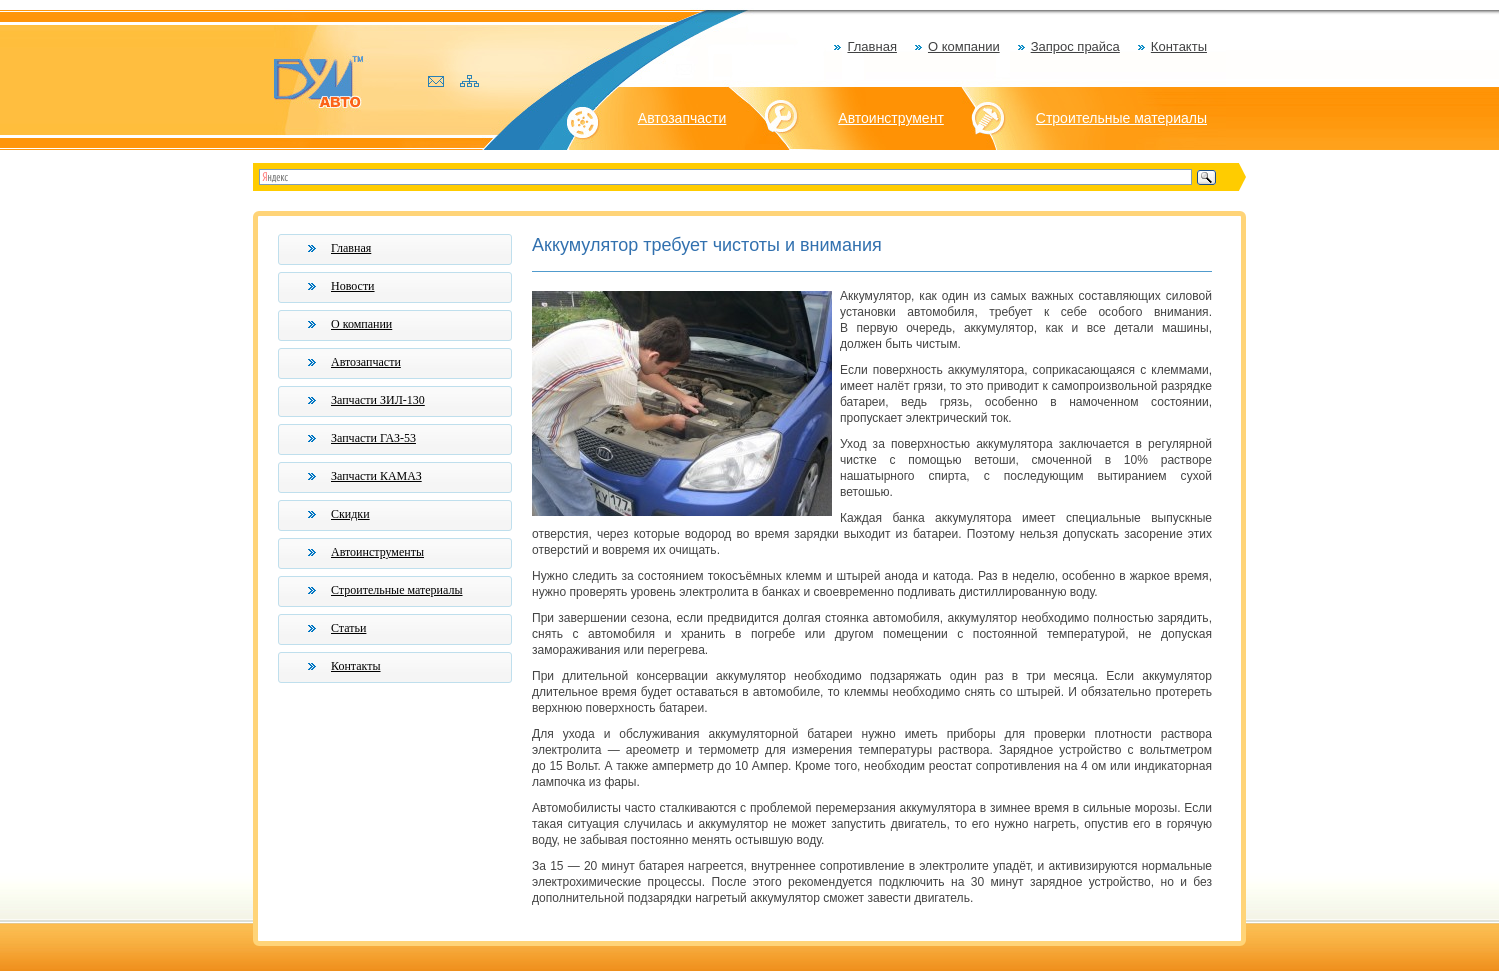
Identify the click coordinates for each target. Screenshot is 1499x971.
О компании (964, 46)
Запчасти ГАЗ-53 (373, 438)
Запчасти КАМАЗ (376, 476)
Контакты (1179, 46)
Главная (871, 46)
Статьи (348, 628)
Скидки (350, 514)
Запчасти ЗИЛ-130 (378, 400)
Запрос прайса (1075, 46)
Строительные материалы (1121, 118)
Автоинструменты (377, 552)
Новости (353, 286)
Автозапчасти (682, 118)
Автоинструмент (891, 118)
